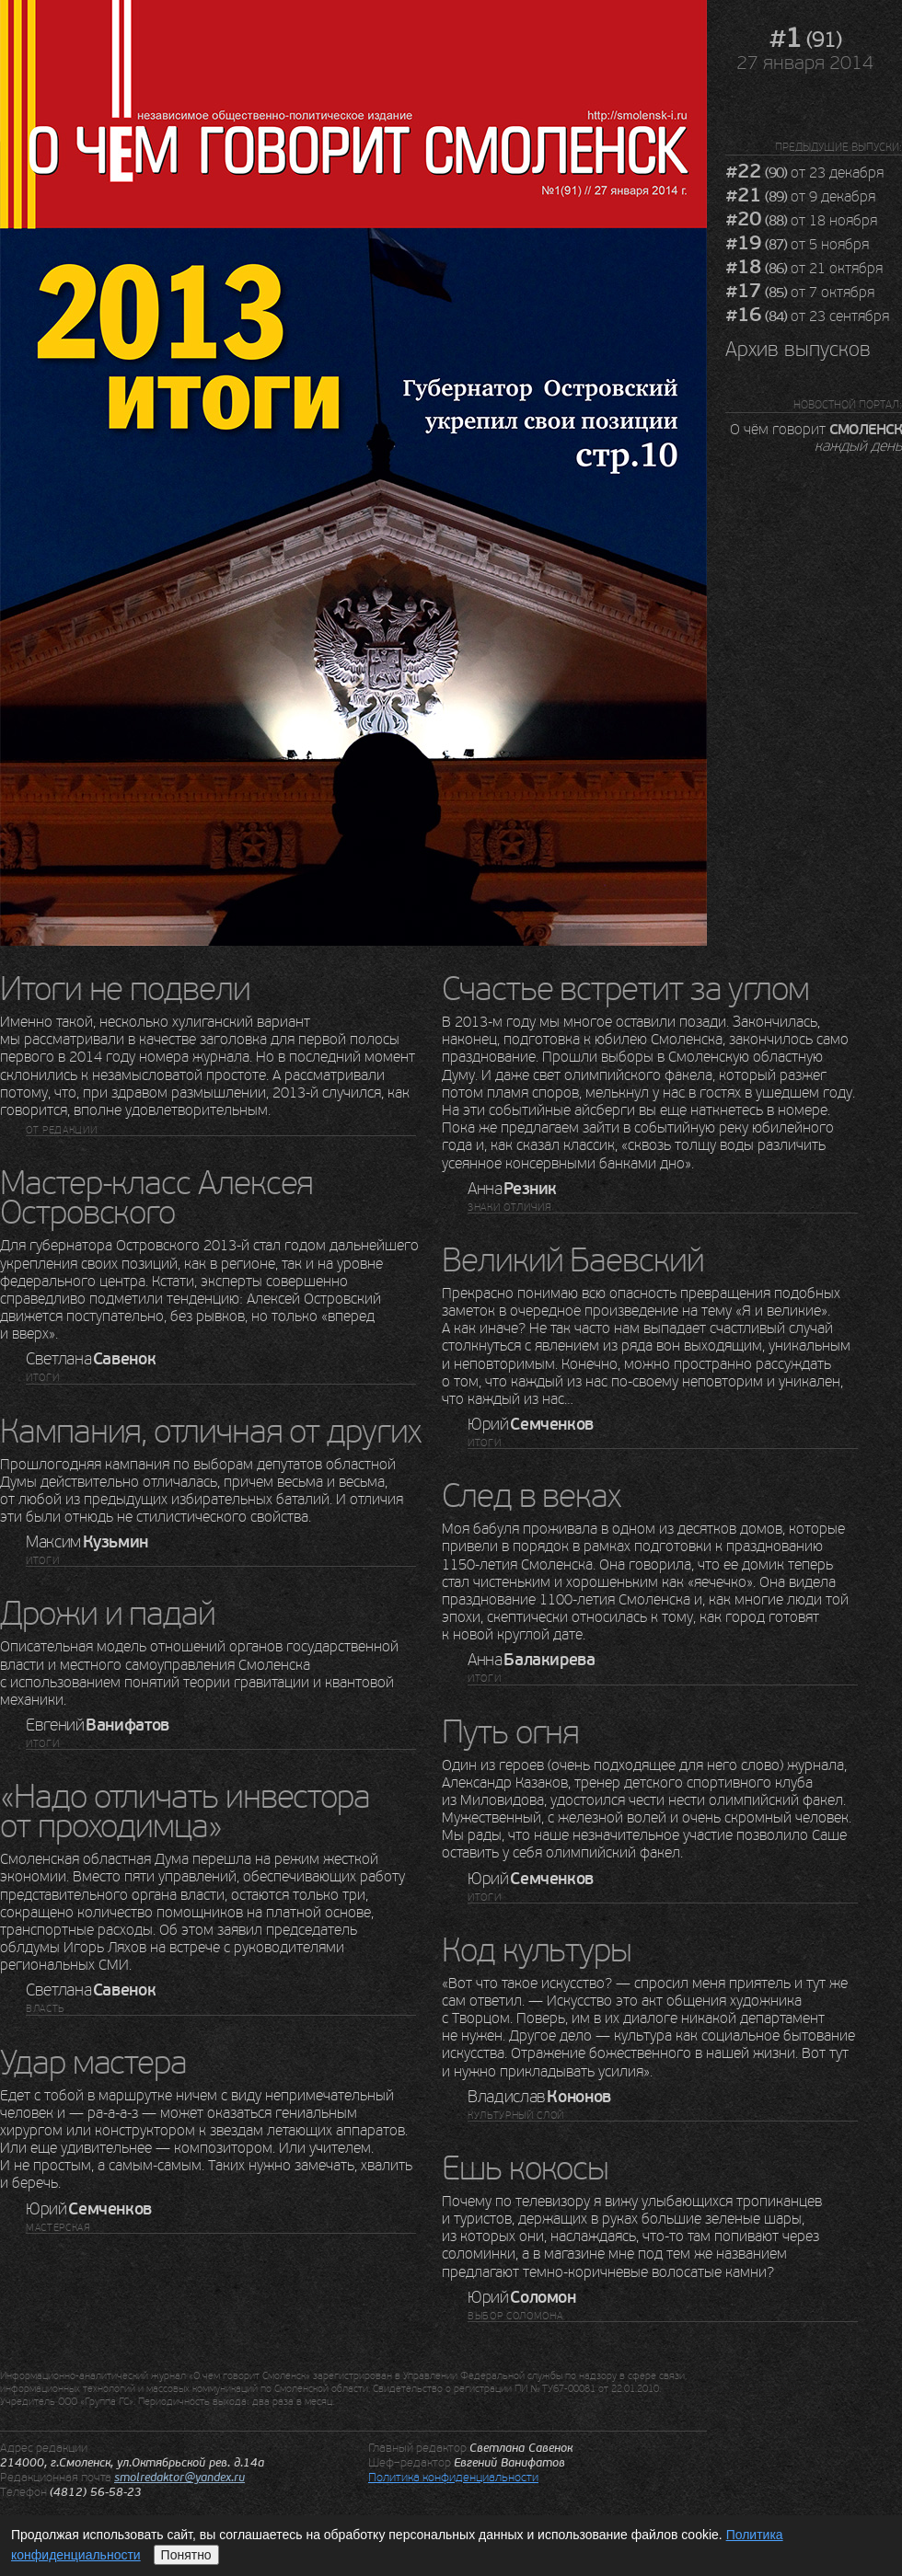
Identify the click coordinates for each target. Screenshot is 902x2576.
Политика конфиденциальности (453, 2477)
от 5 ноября (797, 244)
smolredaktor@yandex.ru (179, 2477)
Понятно (186, 2554)
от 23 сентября (807, 316)
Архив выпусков (798, 349)
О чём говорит (816, 437)
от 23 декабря (804, 173)
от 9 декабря (800, 197)
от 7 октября (799, 292)
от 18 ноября (801, 221)
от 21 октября (804, 268)
